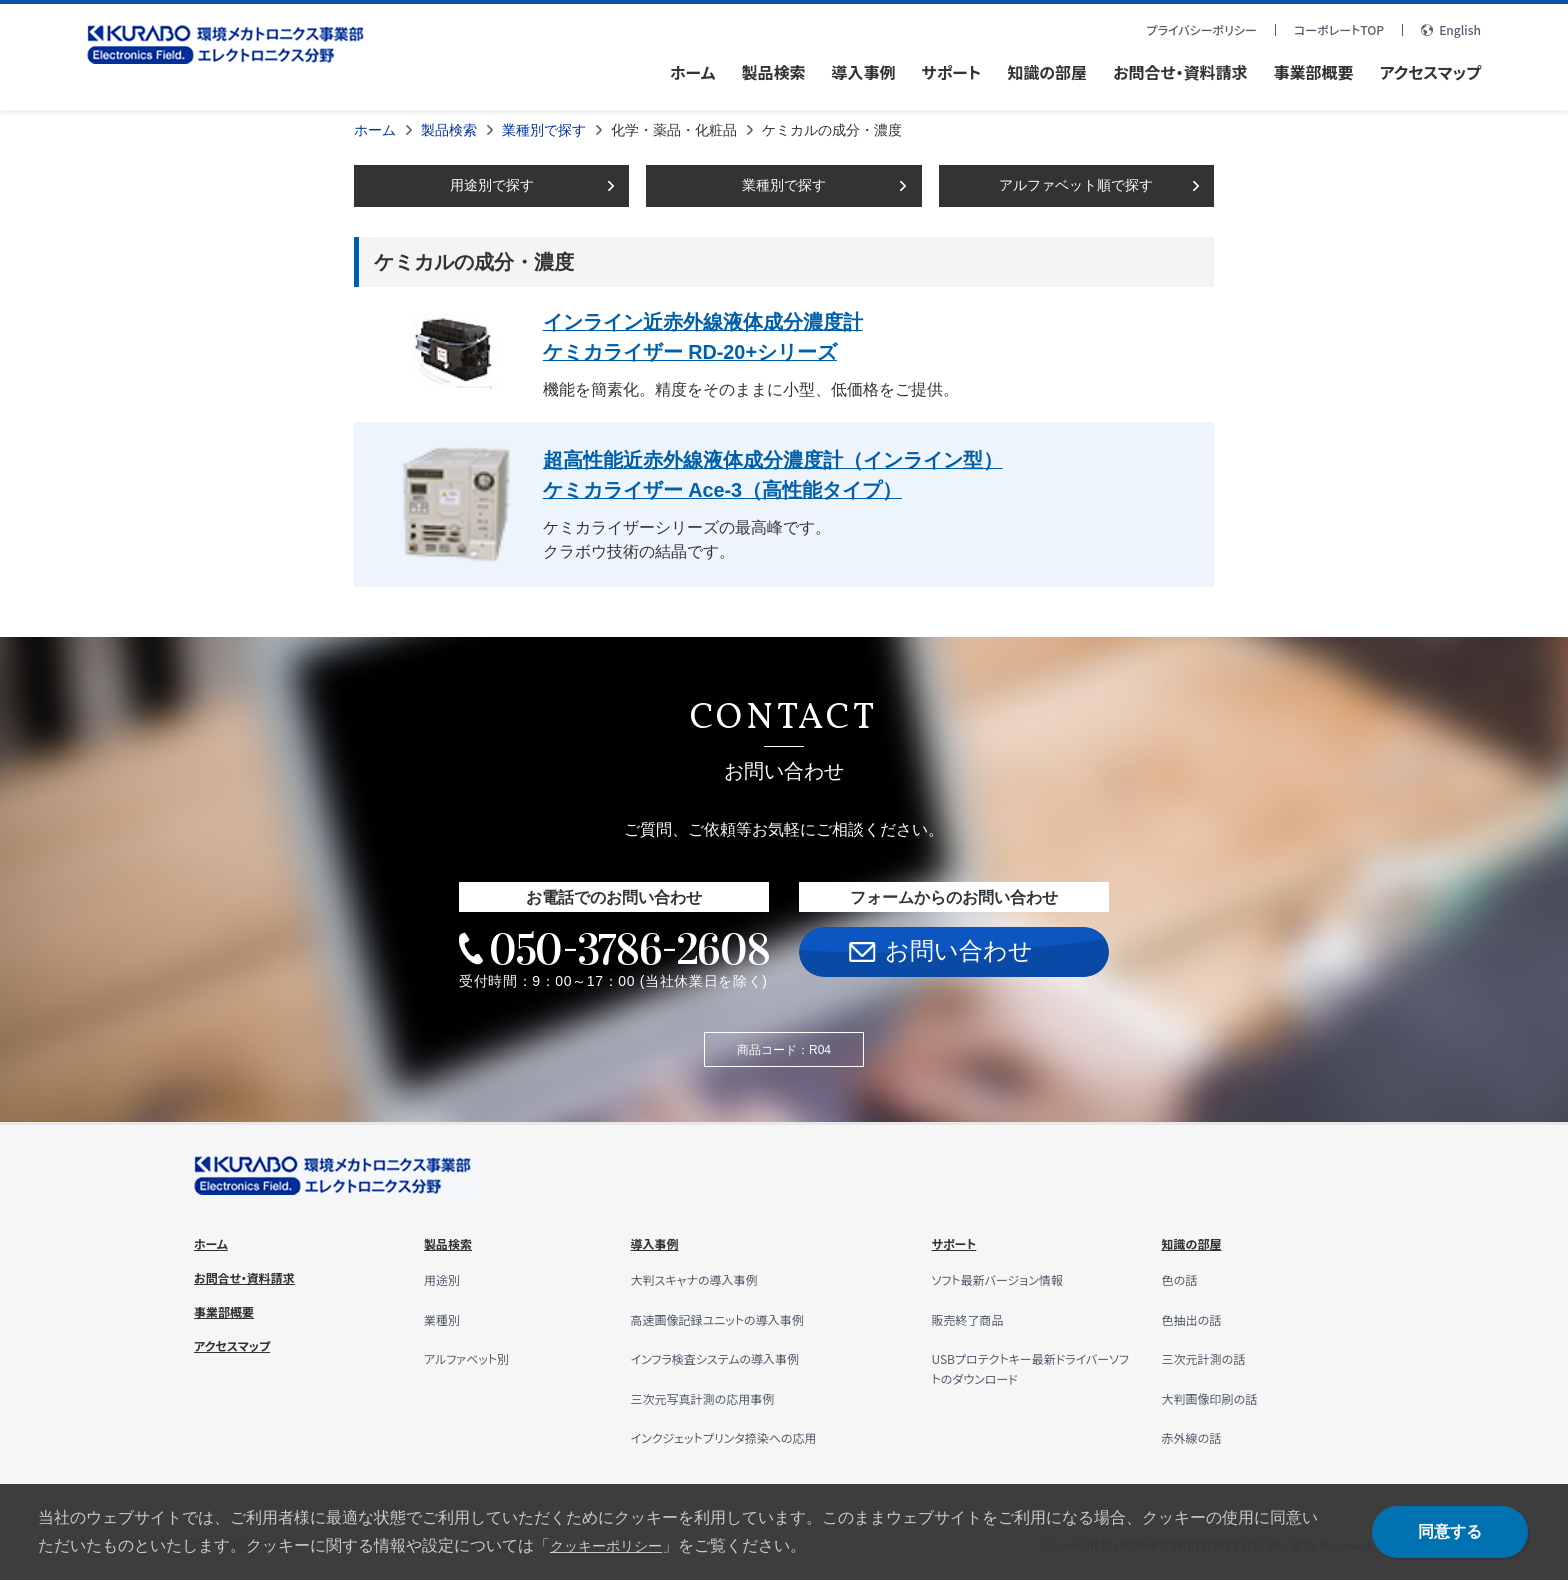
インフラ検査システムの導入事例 (729, 1357)
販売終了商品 (973, 1317)
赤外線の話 (1197, 1436)
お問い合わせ (959, 949)
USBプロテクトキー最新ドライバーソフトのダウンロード (1027, 1367)
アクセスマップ (238, 1344)
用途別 (445, 1278)
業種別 (445, 1317)
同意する (1450, 1531)
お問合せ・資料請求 (253, 1276)
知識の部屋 (1197, 1242)
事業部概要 (229, 1310)
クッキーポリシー (614, 1545)
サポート (957, 1242)
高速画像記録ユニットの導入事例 (732, 1317)
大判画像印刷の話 (1218, 1396)
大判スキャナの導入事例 (705, 1278)
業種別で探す (544, 130)
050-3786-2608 (628, 947)
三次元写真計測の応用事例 (715, 1396)
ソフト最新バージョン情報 (1007, 1278)
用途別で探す (492, 185)
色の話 (1183, 1278)
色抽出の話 (1197, 1317)
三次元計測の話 (1211, 1357)
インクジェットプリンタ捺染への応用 (739, 1436)
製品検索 (449, 130)
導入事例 (659, 1242)
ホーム (375, 130)
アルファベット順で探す (1076, 185)
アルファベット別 (473, 1357)
